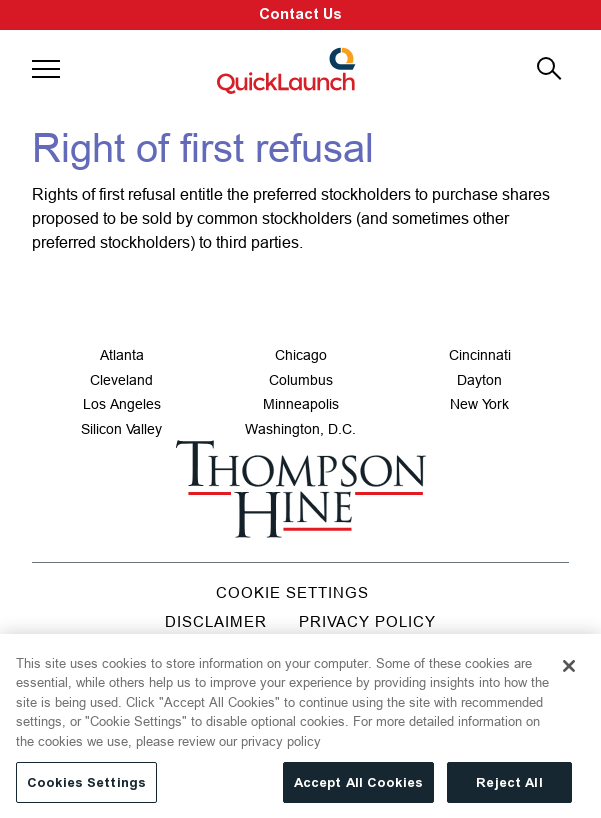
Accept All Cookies (358, 788)
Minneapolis (301, 404)
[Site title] (288, 69)
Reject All (509, 788)
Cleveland (121, 380)
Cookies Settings (86, 788)
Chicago (301, 355)
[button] (46, 69)
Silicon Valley (121, 429)
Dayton (479, 380)
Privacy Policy (367, 621)
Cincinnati (480, 355)
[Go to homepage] (300, 489)
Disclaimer (216, 621)
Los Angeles (122, 404)
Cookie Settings (292, 592)
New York (479, 404)
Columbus (301, 380)
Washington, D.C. (300, 429)
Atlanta (122, 355)
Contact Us (300, 14)
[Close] (569, 672)
